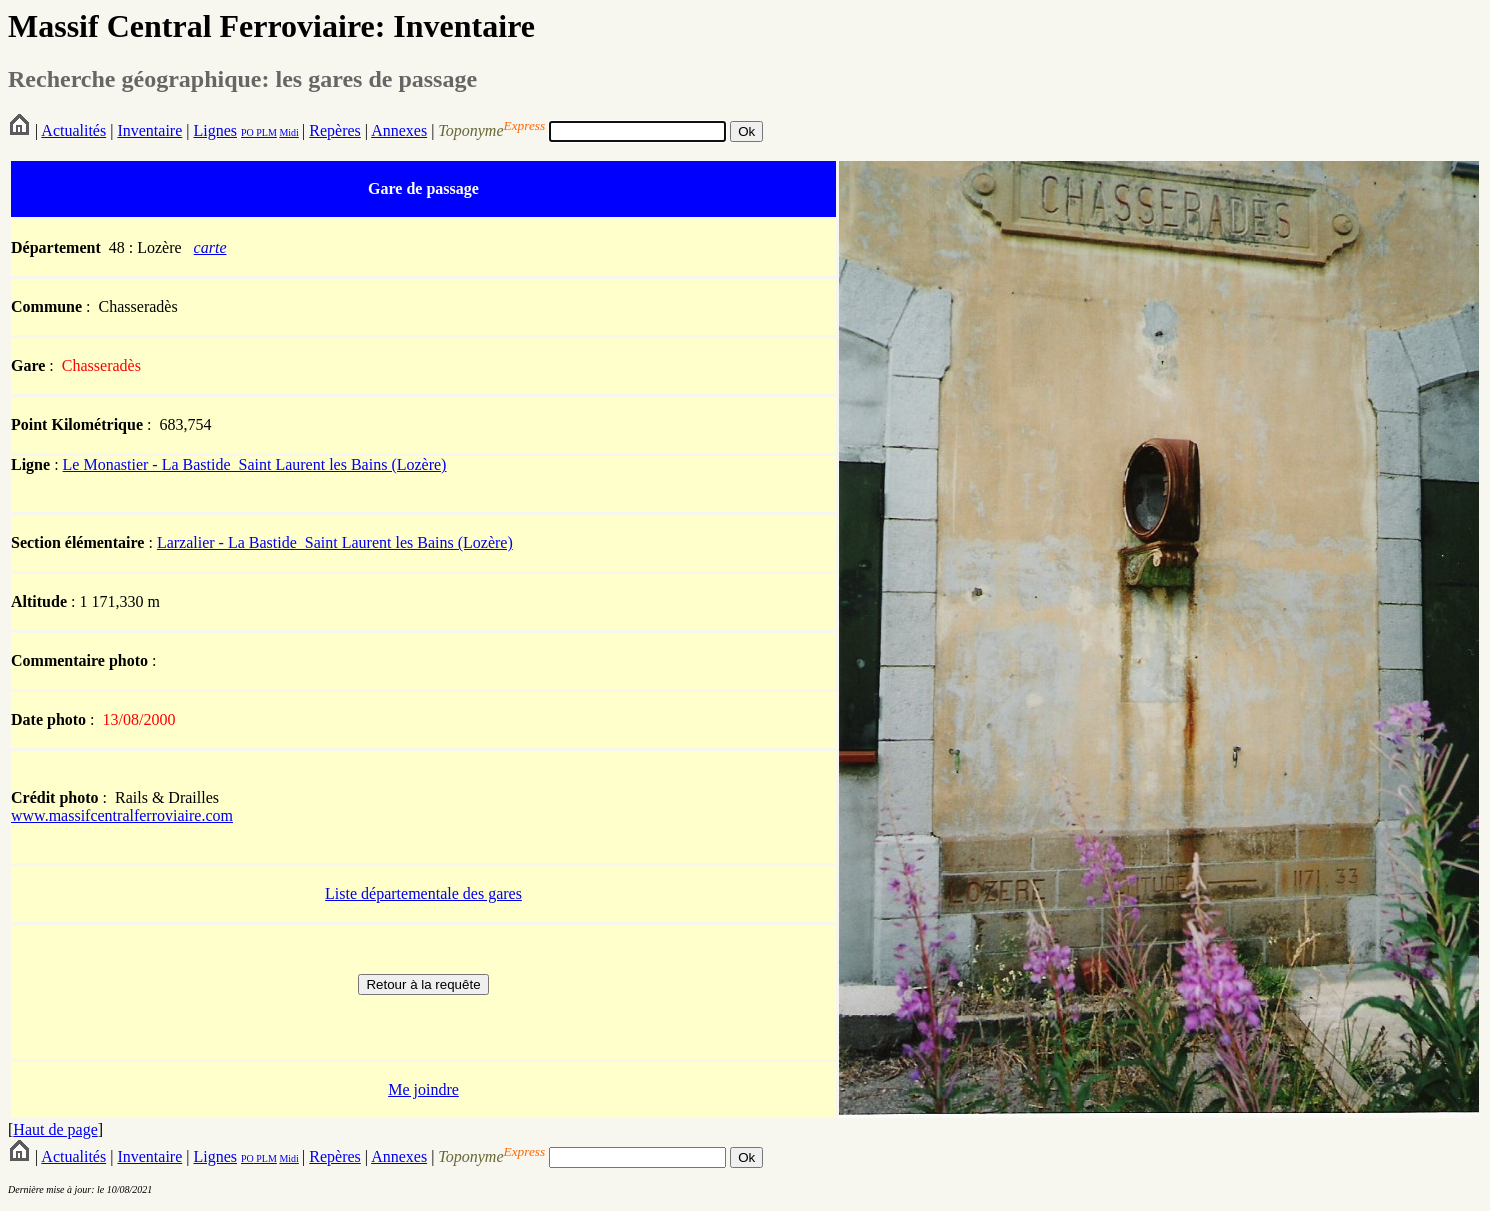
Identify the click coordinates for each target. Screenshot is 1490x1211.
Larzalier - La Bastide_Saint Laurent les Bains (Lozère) (335, 542)
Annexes (399, 130)
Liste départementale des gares (423, 893)
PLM (265, 132)
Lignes (215, 130)
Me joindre (423, 1089)
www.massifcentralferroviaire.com (122, 815)
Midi (288, 132)
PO (247, 132)
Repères (335, 130)
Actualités (73, 130)
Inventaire (149, 130)
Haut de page (55, 1129)
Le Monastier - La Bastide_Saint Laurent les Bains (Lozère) (255, 464)
